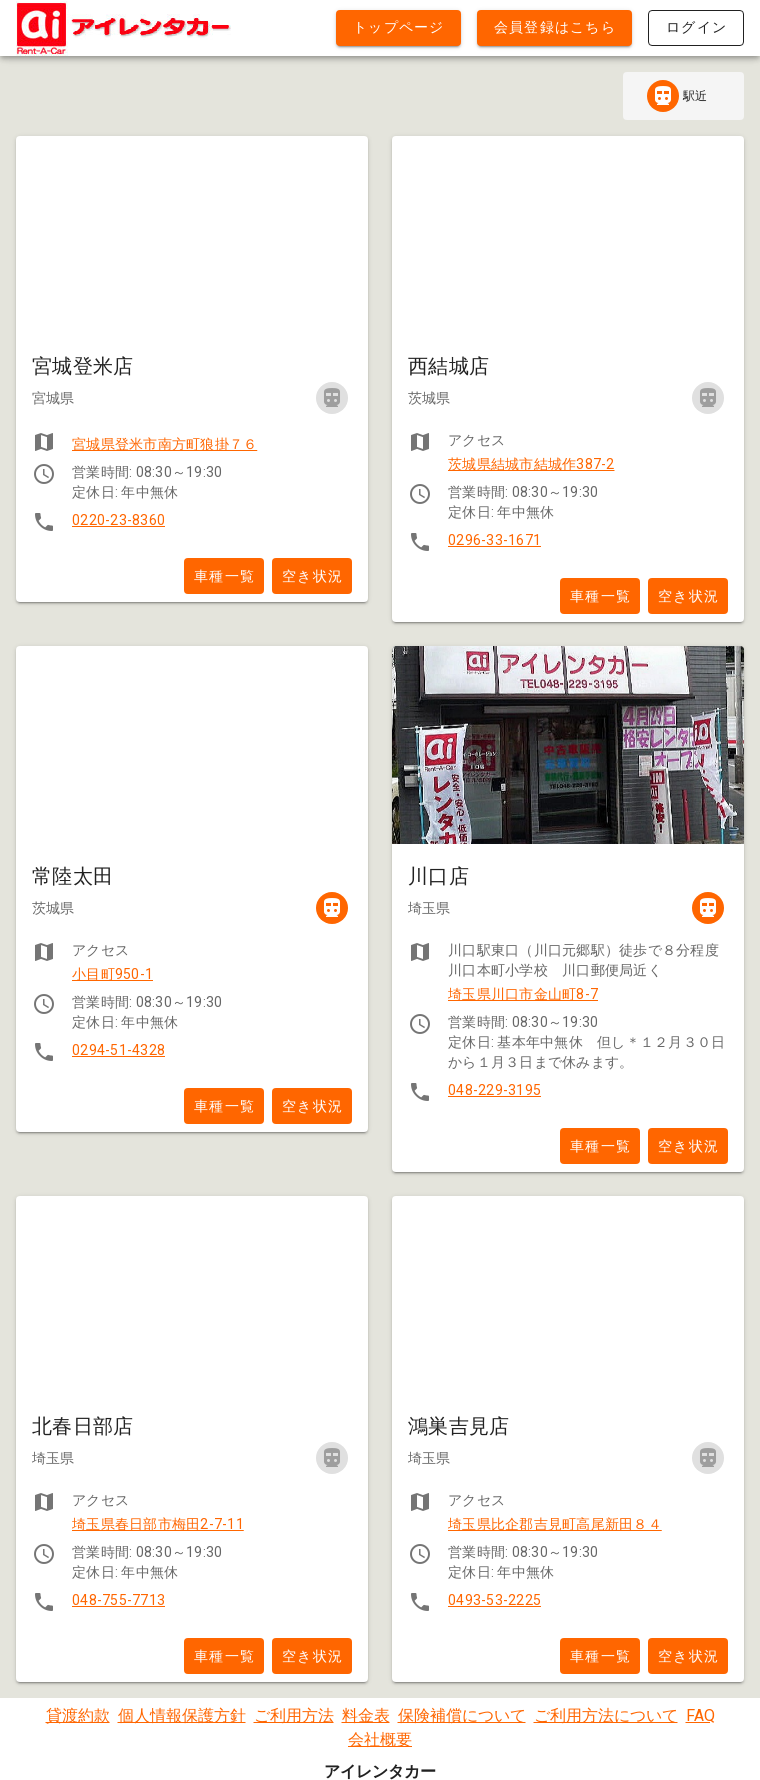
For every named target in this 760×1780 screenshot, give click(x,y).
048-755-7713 (118, 1600)
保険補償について (462, 1715)
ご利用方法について (606, 1715)
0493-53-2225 (494, 1600)
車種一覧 (224, 576)
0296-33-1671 (494, 540)
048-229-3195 (494, 1090)
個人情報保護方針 (182, 1715)
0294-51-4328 (118, 1050)
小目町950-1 (112, 974)
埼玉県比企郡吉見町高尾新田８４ (555, 1524)
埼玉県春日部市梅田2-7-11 (158, 1524)
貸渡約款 (78, 1715)
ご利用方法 (294, 1715)
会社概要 (380, 1739)
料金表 (366, 1715)
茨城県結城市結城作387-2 (531, 464)
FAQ (700, 1715)
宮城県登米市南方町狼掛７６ (164, 444)
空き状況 (312, 576)
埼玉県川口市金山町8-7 (523, 994)
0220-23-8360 (118, 520)
